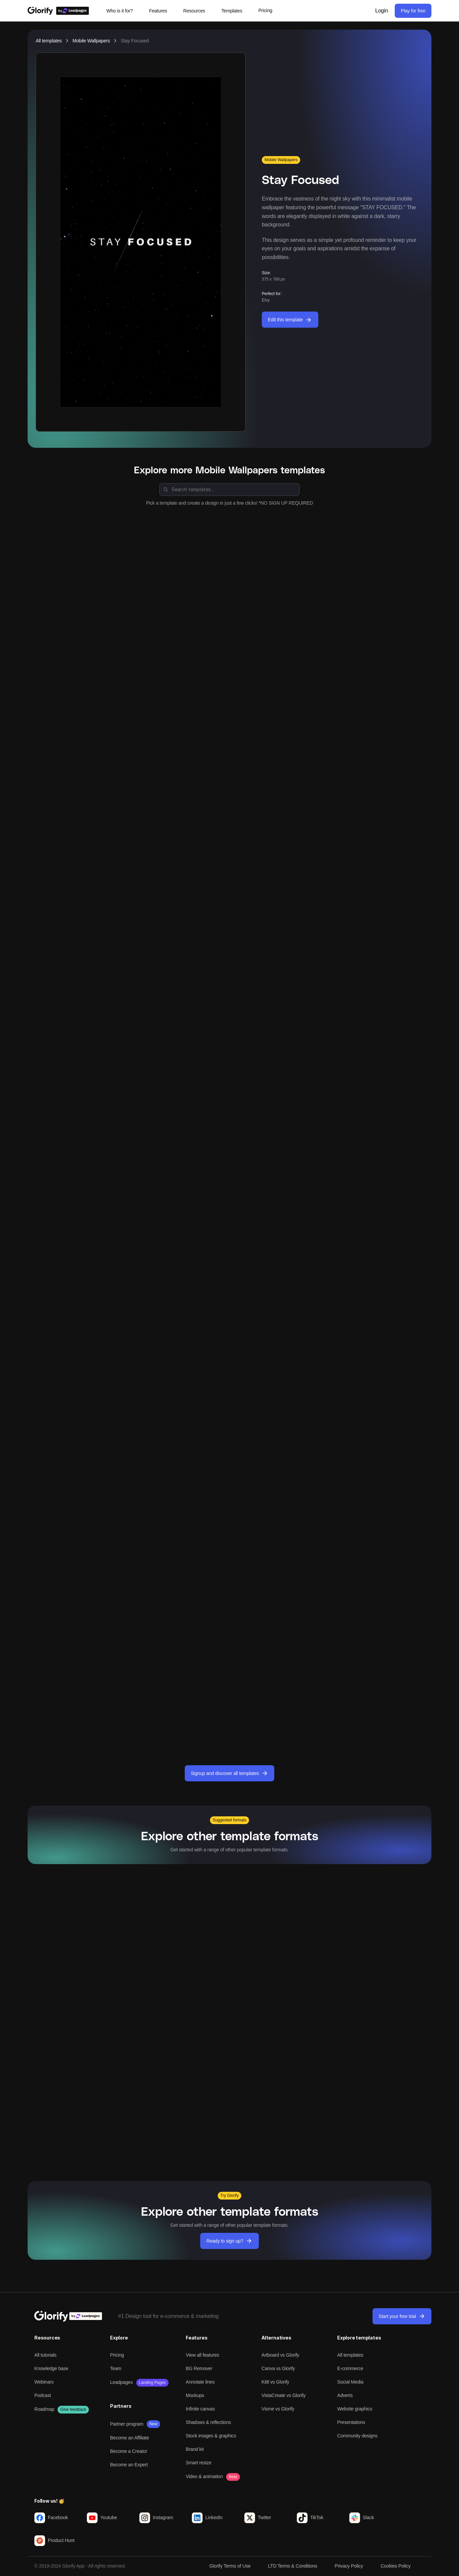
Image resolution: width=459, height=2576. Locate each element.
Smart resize (198, 2462)
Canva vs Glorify (278, 2368)
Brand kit (195, 2449)
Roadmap (44, 2409)
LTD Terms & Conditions (292, 2566)
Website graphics (354, 2408)
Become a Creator (128, 2451)
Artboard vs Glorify (280, 2355)
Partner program (126, 2424)
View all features (202, 2355)
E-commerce (350, 2368)
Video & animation (204, 2476)
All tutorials (45, 2355)
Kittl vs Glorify (275, 2382)
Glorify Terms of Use (230, 2566)
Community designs (357, 2435)
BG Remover (199, 2368)
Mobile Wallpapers (91, 40)
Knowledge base (51, 2368)
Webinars (44, 2382)
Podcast (42, 2395)
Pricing (117, 2355)
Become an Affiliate (129, 2437)
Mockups (195, 2395)
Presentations (351, 2422)
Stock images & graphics (211, 2435)
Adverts (345, 2395)
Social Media (350, 2382)
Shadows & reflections (208, 2422)
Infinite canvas (200, 2408)
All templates (49, 40)
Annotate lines (200, 2382)
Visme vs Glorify (277, 2408)
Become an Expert (129, 2464)
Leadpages (121, 2382)
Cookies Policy (396, 2566)
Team (115, 2368)
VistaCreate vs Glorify (283, 2395)
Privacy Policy (349, 2566)
